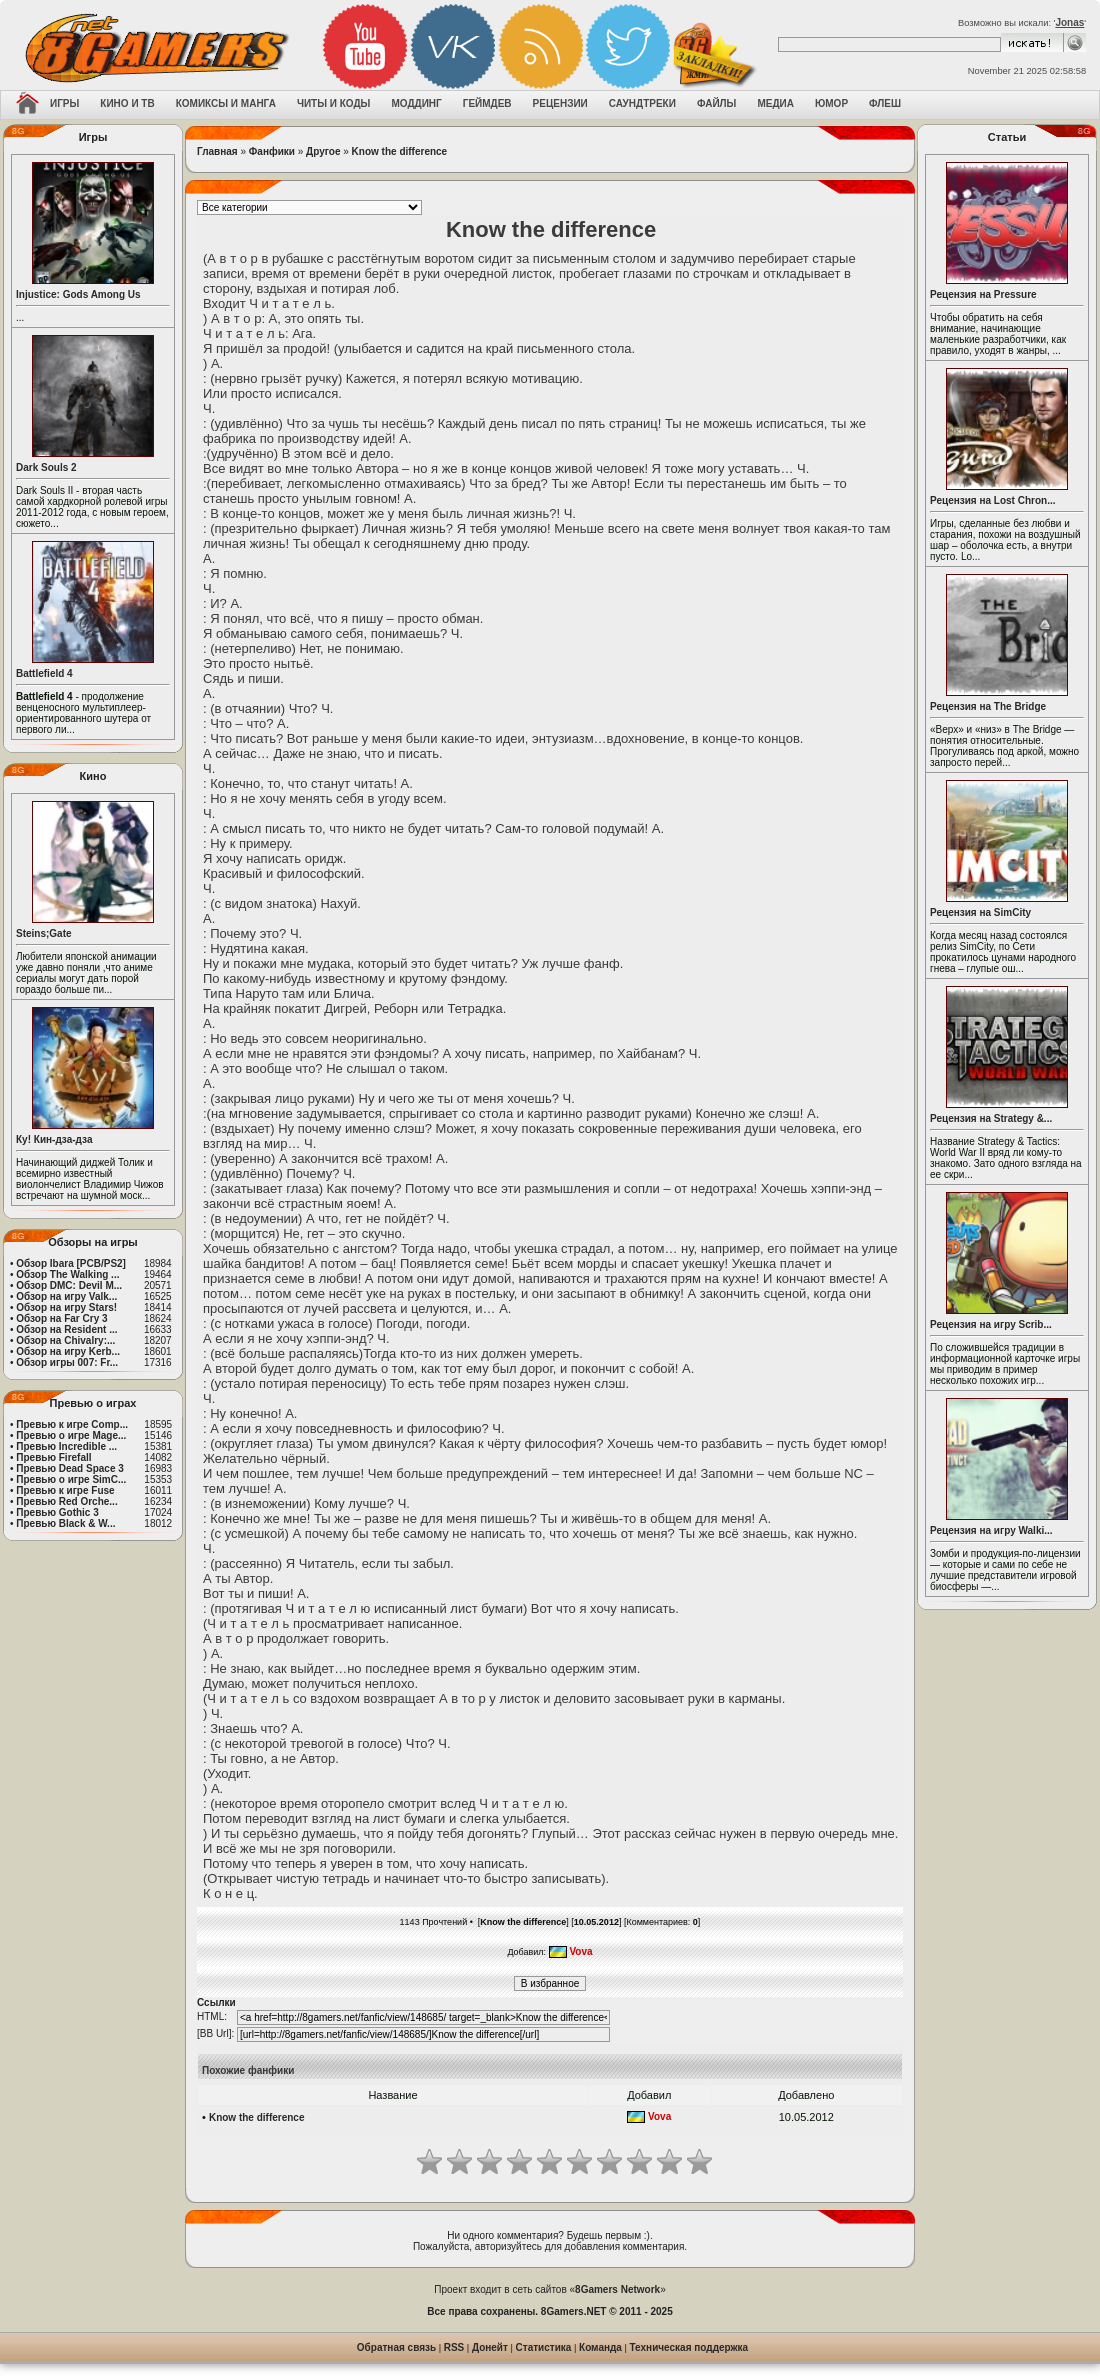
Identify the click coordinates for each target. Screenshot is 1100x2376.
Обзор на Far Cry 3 (61, 1318)
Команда (600, 2347)
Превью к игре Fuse (65, 1490)
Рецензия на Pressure (983, 294)
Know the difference (400, 151)
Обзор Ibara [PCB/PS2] (71, 1263)
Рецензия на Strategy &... (991, 1118)
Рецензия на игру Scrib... (991, 1324)
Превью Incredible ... (66, 1446)
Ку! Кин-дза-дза (54, 1139)
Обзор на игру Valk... (66, 1296)
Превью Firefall (53, 1457)
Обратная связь (396, 2347)
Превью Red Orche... (66, 1501)
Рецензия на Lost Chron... (993, 500)
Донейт (490, 2347)
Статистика (544, 2347)
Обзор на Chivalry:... (65, 1340)
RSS (454, 2347)
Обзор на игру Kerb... (68, 1351)
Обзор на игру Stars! (66, 1307)
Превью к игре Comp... (72, 1424)
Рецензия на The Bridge (988, 706)
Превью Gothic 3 (57, 1512)
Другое (323, 151)
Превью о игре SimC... (71, 1479)
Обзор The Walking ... (67, 1274)
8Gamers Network (617, 2289)
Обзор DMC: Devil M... (69, 1285)
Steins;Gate (44, 933)
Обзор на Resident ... (66, 1329)
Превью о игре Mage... (71, 1435)
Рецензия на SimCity (980, 912)
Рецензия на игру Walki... (991, 1530)
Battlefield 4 (44, 673)
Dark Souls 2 (46, 467)
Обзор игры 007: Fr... (67, 1362)
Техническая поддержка (689, 2347)
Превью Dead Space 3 (70, 1468)
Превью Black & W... (65, 1523)
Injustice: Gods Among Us (78, 294)
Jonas (1069, 22)
